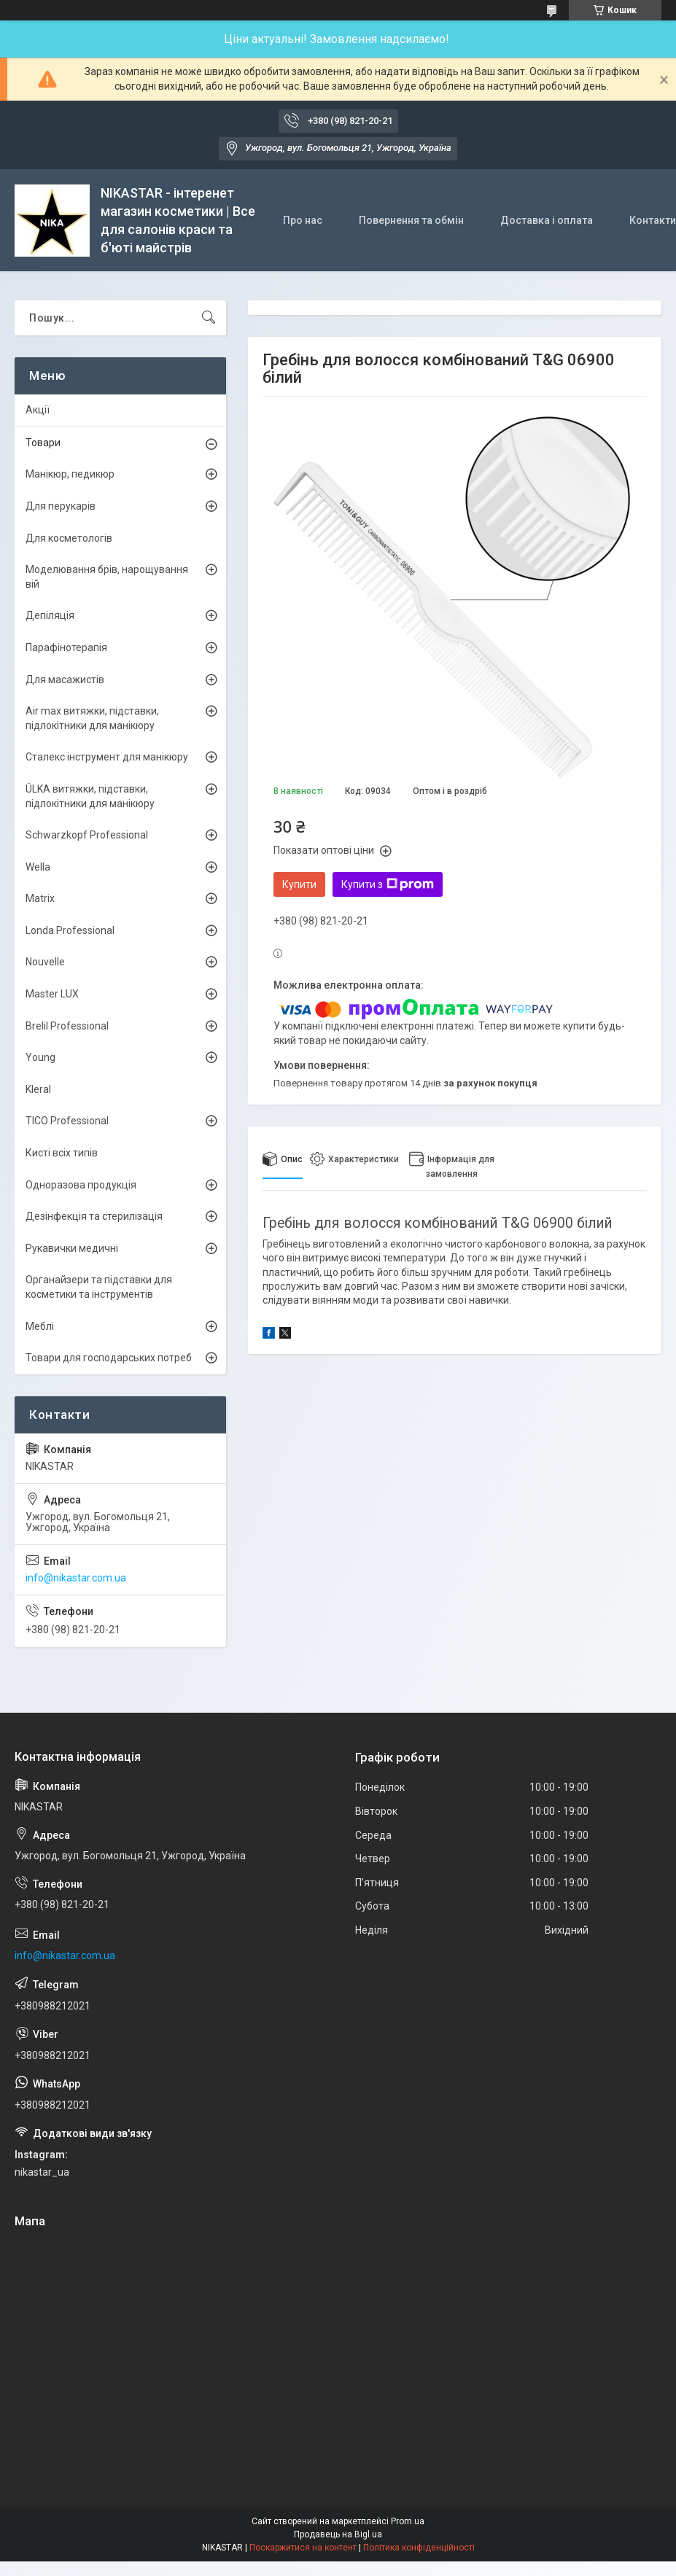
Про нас (302, 220)
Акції (38, 410)
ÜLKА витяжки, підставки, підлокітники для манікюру (90, 796)
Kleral (38, 1089)
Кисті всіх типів (62, 1153)
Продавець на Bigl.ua (338, 2534)
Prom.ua (407, 2521)
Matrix (40, 898)
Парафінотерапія (66, 647)
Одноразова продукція (81, 1185)
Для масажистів (65, 679)
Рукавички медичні (72, 1248)
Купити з (387, 884)
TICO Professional (67, 1120)
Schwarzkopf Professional (87, 835)
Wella (38, 867)
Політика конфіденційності (419, 2547)
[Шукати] (208, 317)
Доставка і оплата (546, 220)
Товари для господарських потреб (109, 1357)
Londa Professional (70, 930)
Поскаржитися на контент (303, 2547)
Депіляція (50, 615)
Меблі (40, 1326)
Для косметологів (69, 538)
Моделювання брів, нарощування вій (107, 577)
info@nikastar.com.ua (76, 1578)
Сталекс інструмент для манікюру (107, 757)
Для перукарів (61, 506)
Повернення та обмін (411, 220)
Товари (43, 442)
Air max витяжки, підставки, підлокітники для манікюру (92, 718)
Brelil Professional (67, 1026)
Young (40, 1057)
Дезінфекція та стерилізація (94, 1216)
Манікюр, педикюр (70, 474)
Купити (299, 884)
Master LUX (52, 994)
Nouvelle (45, 962)
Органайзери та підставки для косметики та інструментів (99, 1287)
